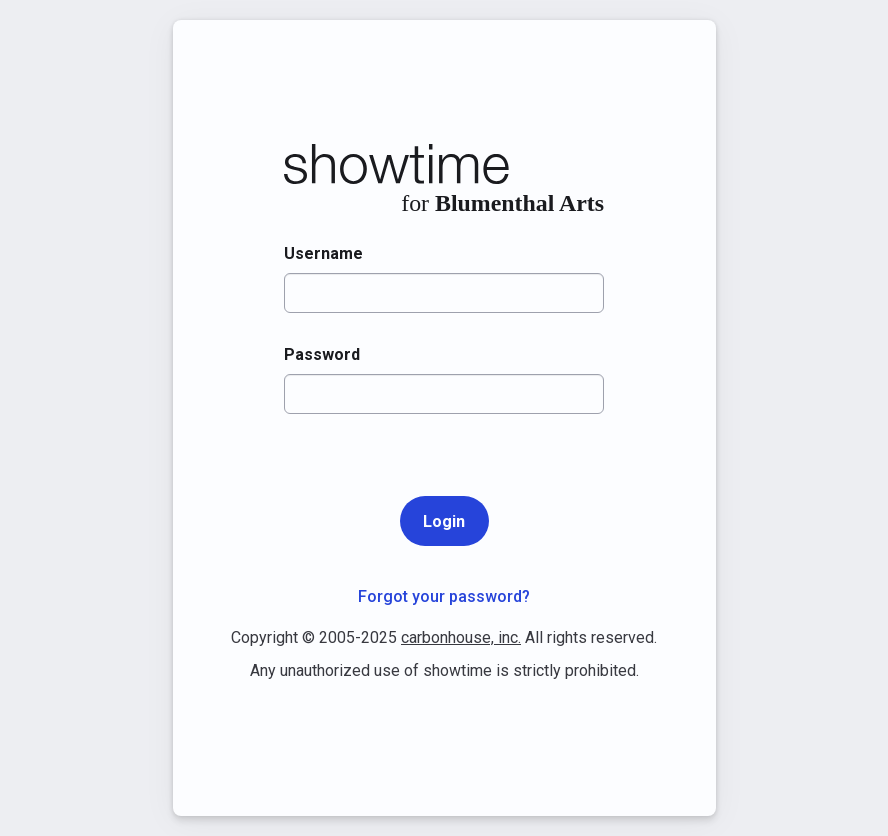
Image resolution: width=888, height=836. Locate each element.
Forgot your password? (444, 596)
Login (444, 521)
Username (323, 253)
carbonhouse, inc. (461, 637)
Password (322, 354)
